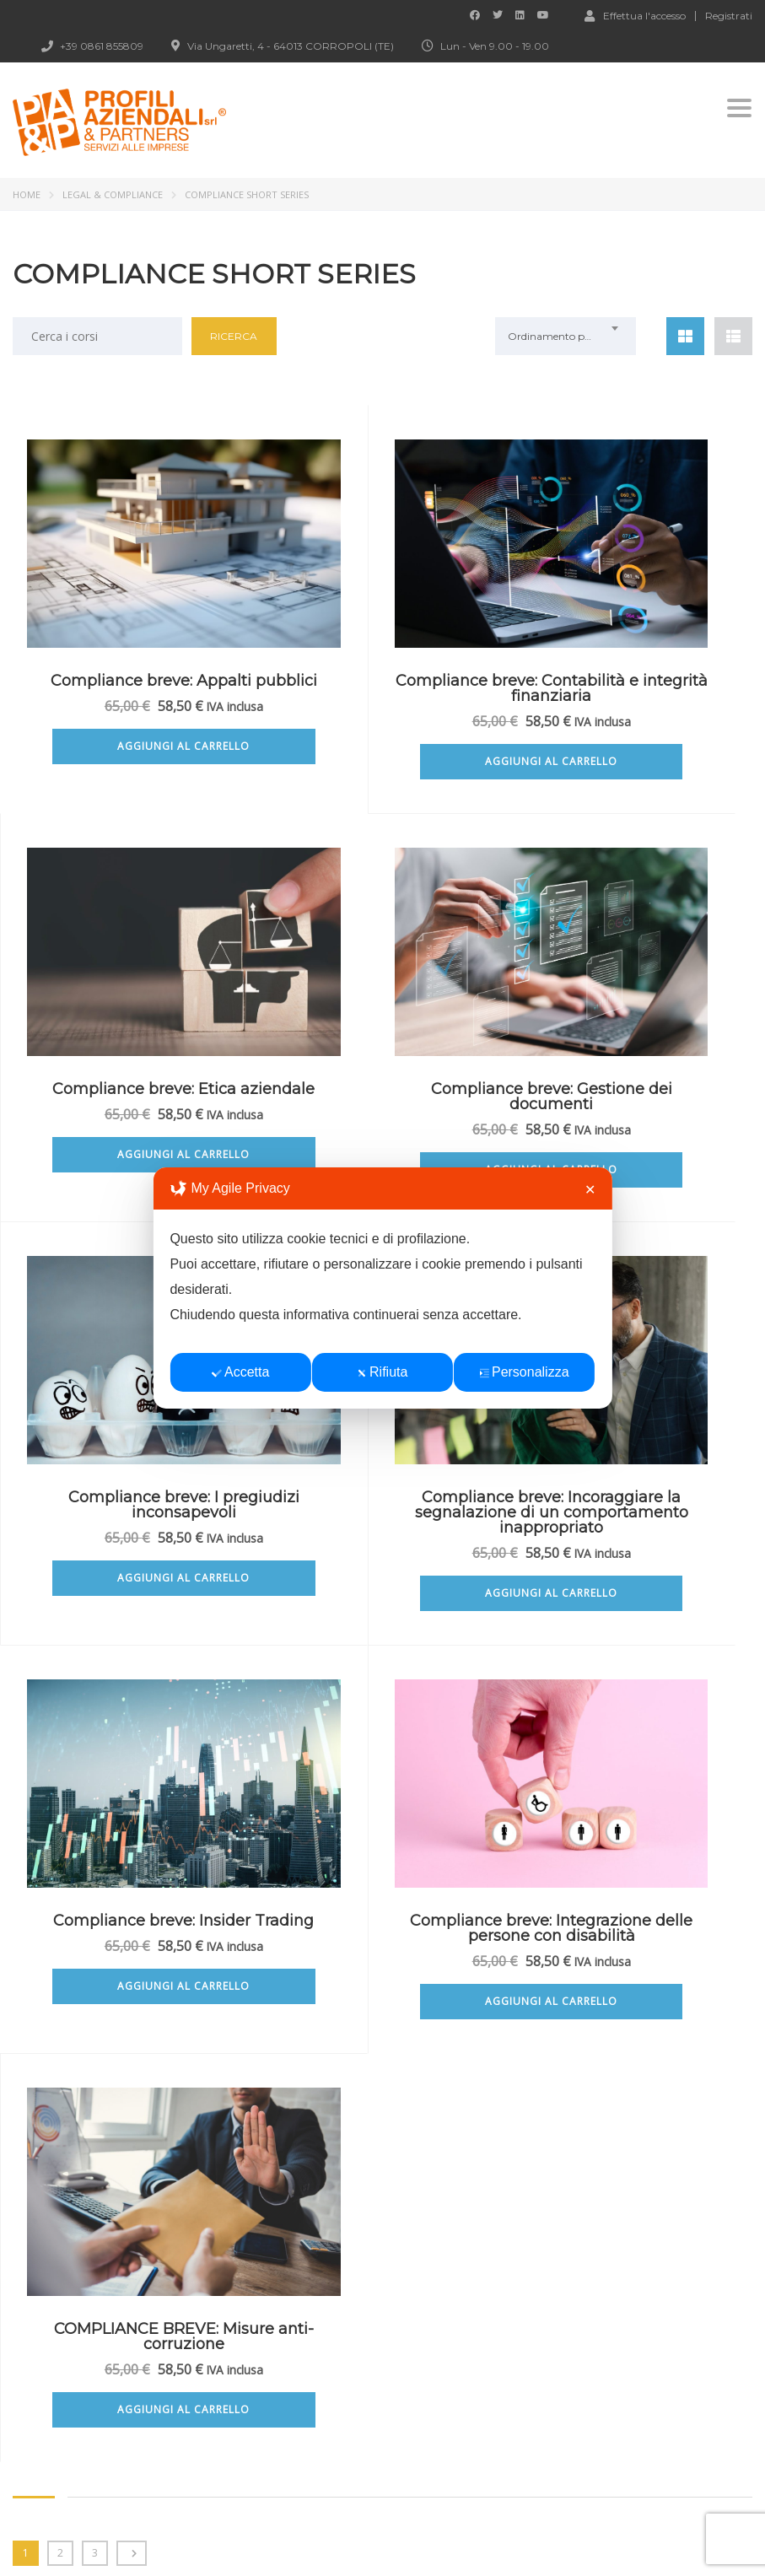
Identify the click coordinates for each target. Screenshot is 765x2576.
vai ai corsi (71, 2125)
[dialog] (382, 1288)
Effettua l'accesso (635, 15)
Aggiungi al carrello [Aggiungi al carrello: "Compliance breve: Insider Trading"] (128, 1623)
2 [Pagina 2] (60, 1782)
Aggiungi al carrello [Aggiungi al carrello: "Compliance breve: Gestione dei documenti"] (128, 1185)
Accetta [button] (240, 1372)
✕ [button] (590, 1190)
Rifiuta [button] (382, 1372)
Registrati (728, 16)
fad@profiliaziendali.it (113, 2320)
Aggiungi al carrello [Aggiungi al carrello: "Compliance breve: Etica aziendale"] (637, 761)
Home (26, 194)
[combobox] (566, 336)
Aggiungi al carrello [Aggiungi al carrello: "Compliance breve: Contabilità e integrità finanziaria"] (382, 776)
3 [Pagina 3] (95, 1782)
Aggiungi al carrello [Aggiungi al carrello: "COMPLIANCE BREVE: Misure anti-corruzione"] (637, 1623)
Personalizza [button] (524, 1372)
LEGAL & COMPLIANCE (112, 194)
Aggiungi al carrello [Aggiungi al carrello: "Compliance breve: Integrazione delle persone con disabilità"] (382, 1638)
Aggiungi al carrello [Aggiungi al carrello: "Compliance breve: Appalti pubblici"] (128, 761)
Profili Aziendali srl (224, 2541)
